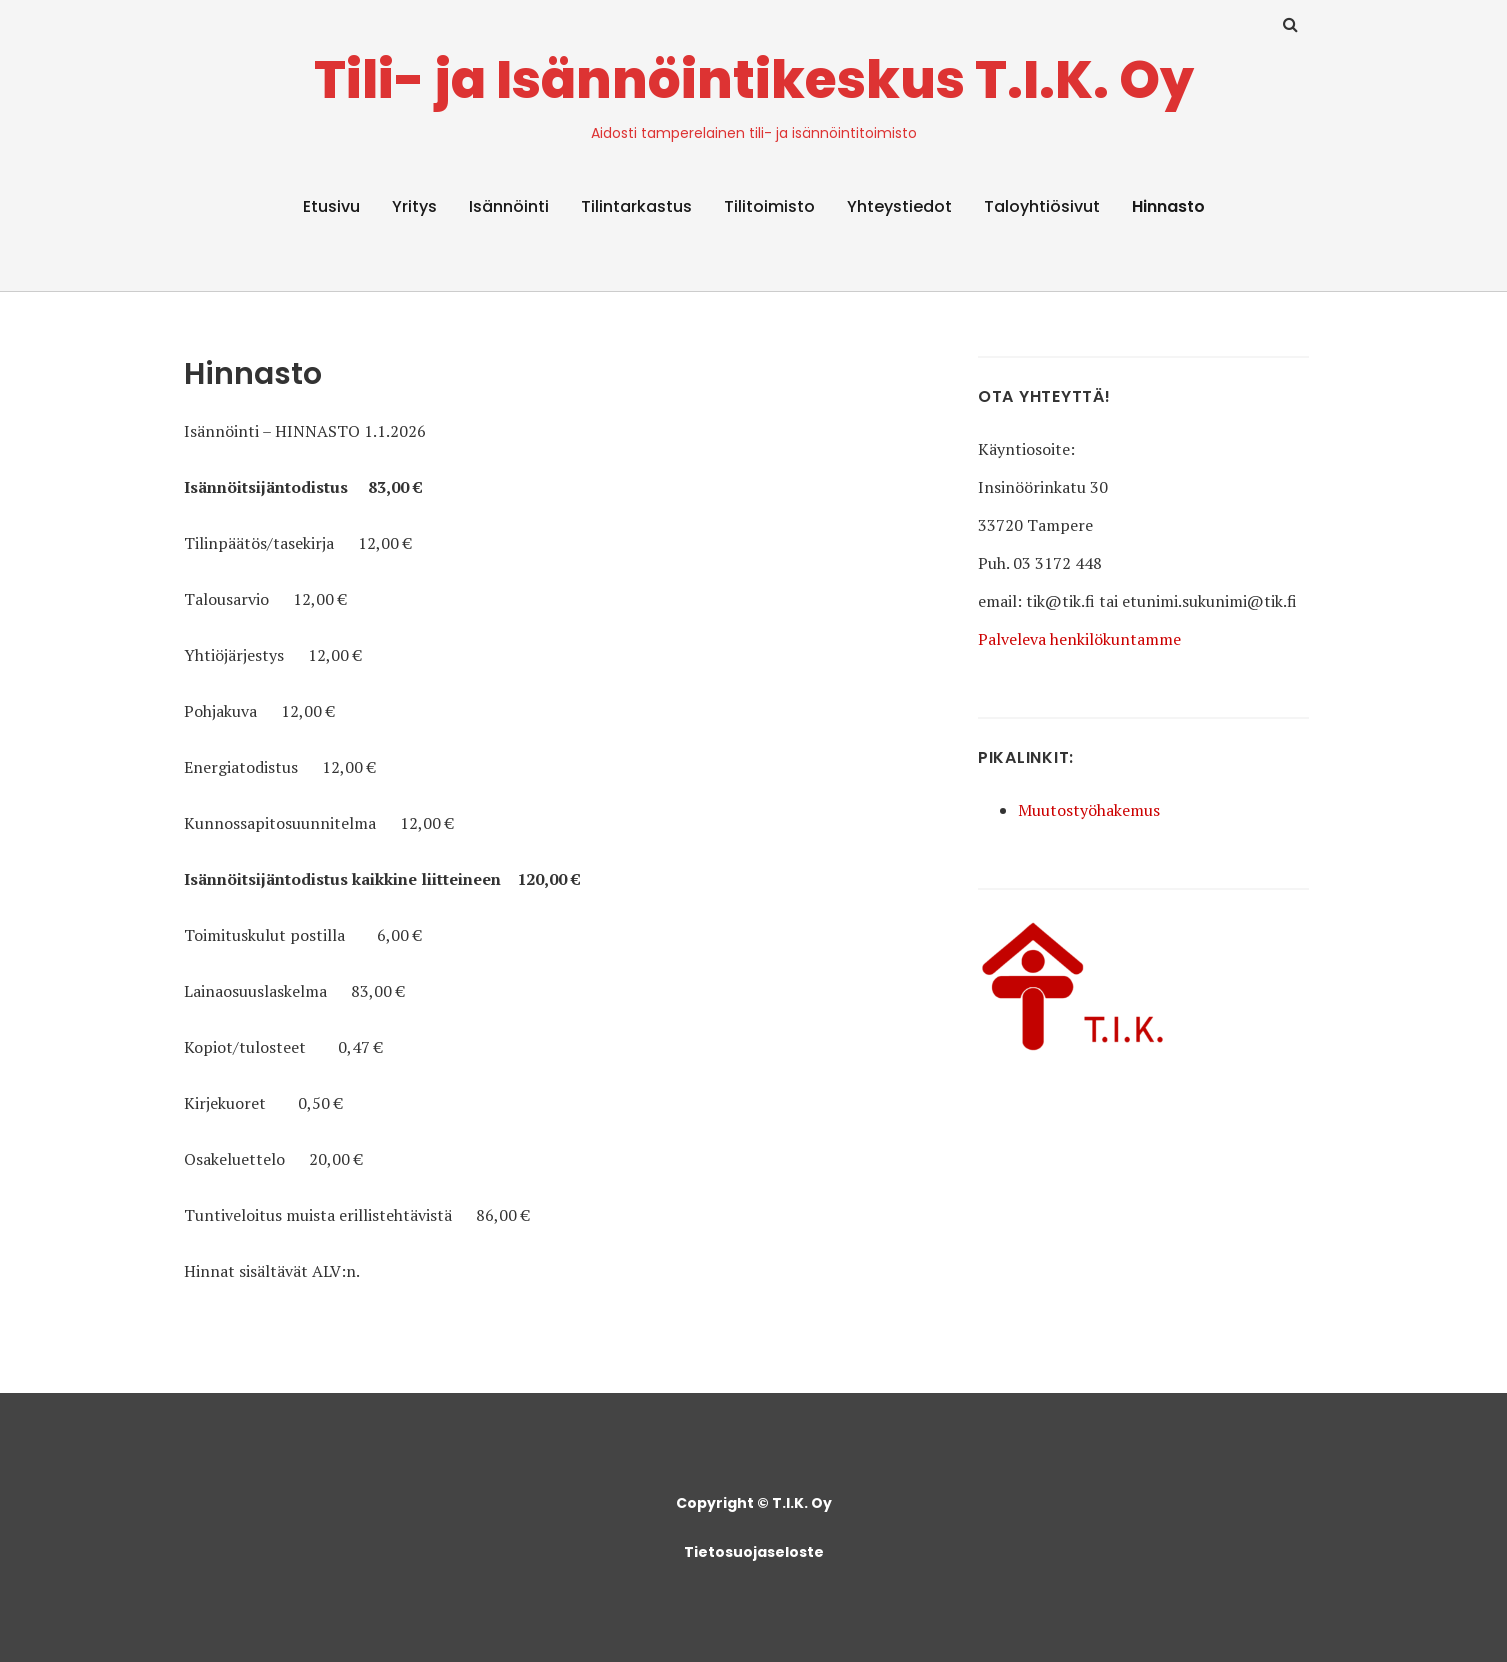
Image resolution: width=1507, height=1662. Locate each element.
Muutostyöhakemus (1089, 810)
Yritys (414, 206)
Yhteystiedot (899, 206)
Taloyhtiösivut (1042, 206)
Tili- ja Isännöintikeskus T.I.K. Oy (754, 79)
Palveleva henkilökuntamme (1079, 639)
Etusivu (331, 206)
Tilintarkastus (636, 206)
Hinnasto (1168, 206)
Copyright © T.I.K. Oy (754, 1503)
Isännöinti (509, 206)
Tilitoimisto (769, 206)
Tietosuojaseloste (754, 1552)
